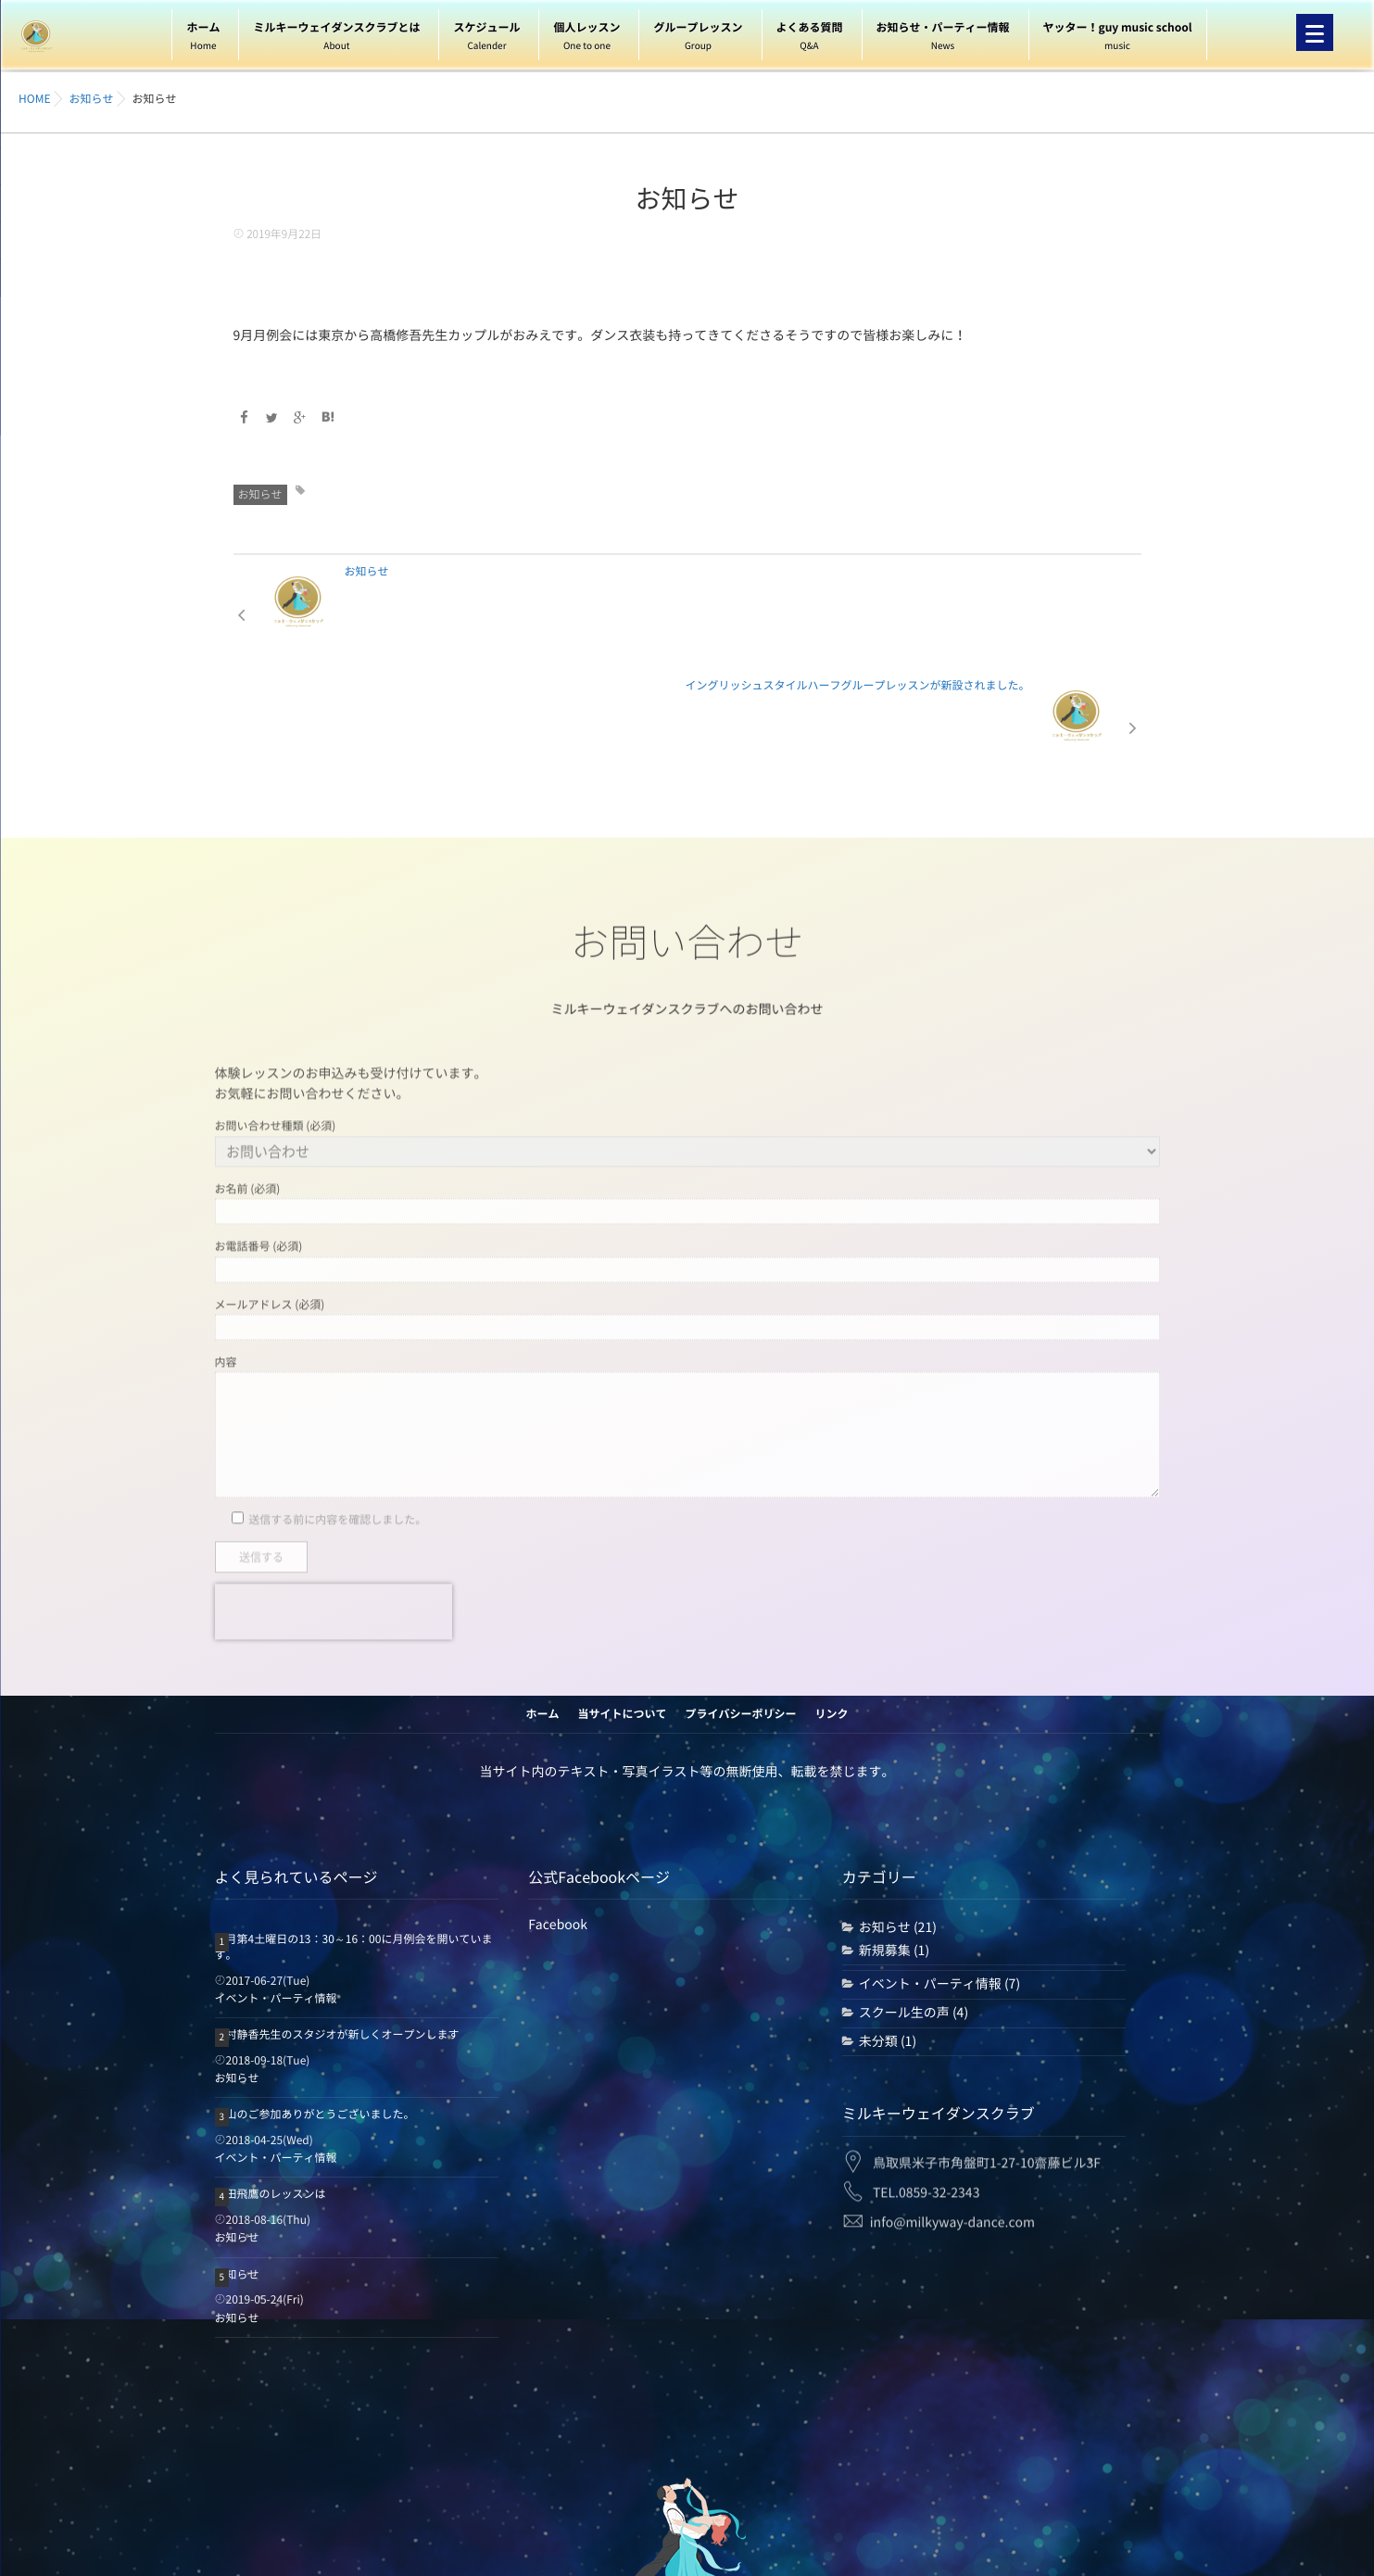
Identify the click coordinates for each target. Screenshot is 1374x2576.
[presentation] (333, 1483)
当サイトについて (621, 1600)
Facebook (557, 1810)
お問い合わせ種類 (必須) (687, 1015)
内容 (687, 1299)
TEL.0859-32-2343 (926, 2064)
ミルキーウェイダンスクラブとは (336, 39)
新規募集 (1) (894, 1835)
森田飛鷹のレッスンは (270, 2080)
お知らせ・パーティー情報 (943, 39)
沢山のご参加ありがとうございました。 (315, 2000)
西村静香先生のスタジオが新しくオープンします (337, 1920)
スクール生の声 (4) (913, 1897)
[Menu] (1314, 32)
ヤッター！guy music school (1117, 39)
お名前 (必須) (687, 1075)
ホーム (203, 39)
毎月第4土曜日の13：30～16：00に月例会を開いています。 (354, 1833)
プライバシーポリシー (741, 1600)
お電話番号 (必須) (687, 1133)
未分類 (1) (887, 1926)
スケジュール (486, 39)
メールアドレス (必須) (687, 1190)
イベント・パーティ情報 (276, 1883)
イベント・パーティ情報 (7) (939, 1869)
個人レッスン (586, 39)
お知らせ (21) (898, 1813)
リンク (832, 1600)
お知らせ (260, 493)
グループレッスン (697, 39)
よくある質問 (809, 39)
